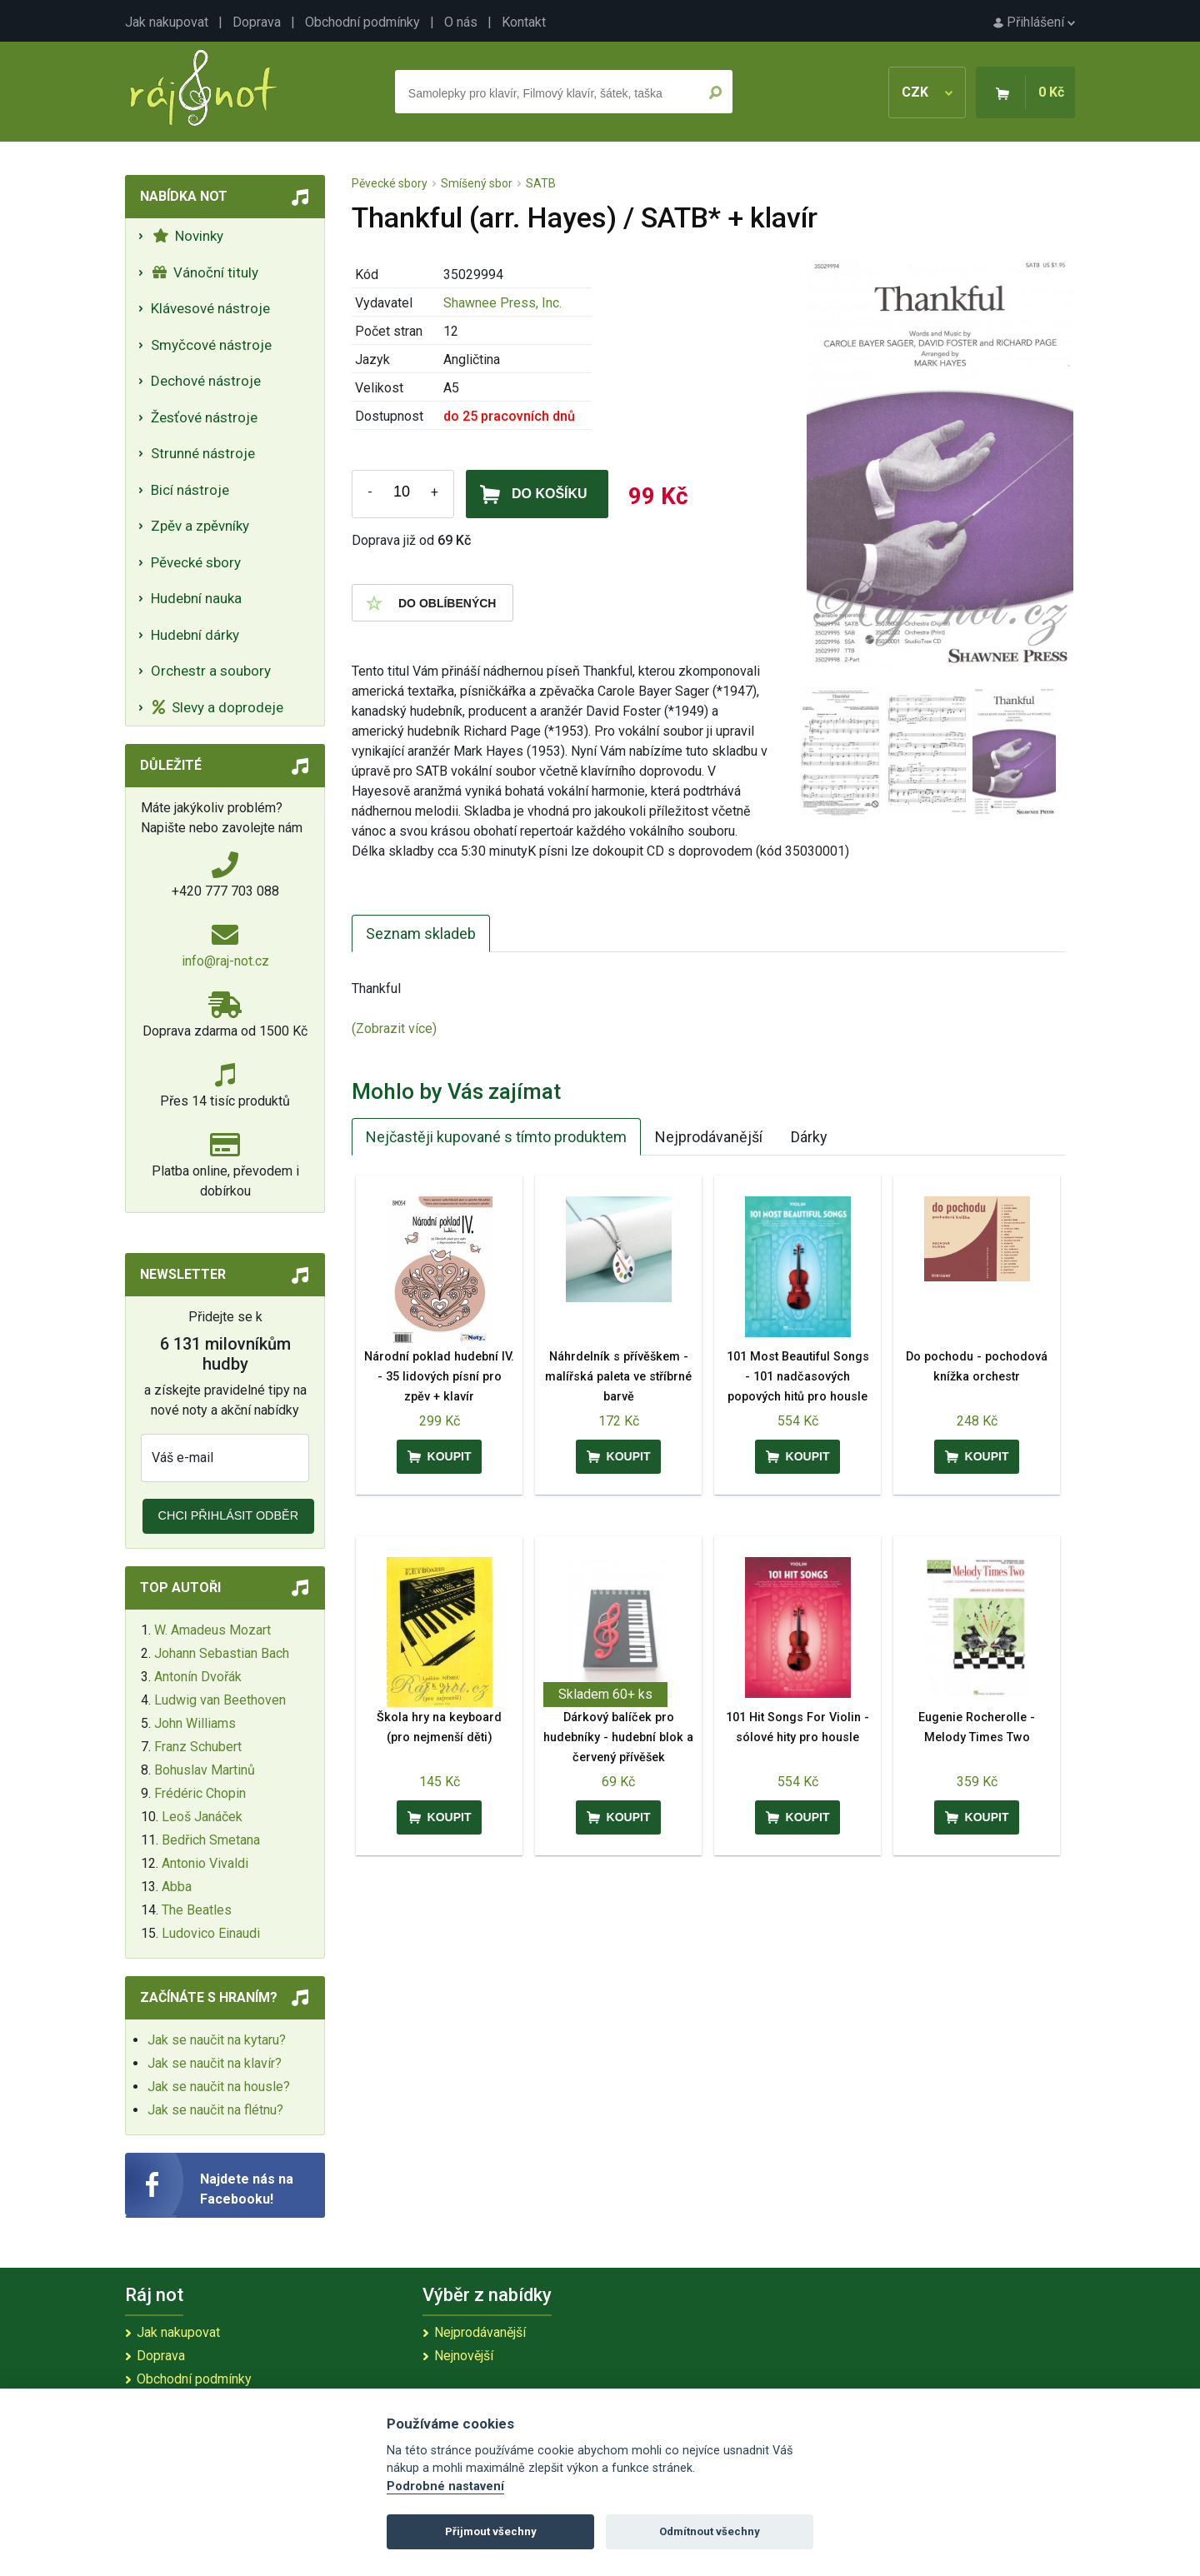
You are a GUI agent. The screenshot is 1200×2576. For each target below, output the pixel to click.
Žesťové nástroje (204, 417)
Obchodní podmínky (362, 22)
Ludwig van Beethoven (220, 1700)
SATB (541, 183)
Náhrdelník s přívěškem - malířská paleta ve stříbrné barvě (618, 1377)
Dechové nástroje (206, 380)
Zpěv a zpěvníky (200, 525)
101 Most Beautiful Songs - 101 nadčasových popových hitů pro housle (798, 1377)
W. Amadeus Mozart (212, 1630)
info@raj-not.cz (225, 961)
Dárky (809, 1137)
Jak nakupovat (166, 22)
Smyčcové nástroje (211, 345)
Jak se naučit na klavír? (215, 2063)
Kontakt (524, 22)
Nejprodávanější (708, 1137)
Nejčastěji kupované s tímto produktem (496, 1137)
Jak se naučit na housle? (219, 2086)
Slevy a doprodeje (217, 707)
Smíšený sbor (476, 183)
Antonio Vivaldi (205, 1863)
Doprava (256, 22)
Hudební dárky (195, 635)
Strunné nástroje (203, 453)
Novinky (187, 235)
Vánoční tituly (205, 272)
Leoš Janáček (202, 1817)
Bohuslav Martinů (204, 1770)
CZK (927, 92)
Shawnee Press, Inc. (502, 303)
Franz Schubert (198, 1747)
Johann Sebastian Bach (221, 1653)
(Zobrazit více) (394, 1028)
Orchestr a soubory (211, 670)
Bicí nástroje (190, 490)
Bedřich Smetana (211, 1840)
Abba (177, 1887)
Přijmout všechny (491, 2531)
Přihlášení (1034, 22)
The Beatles (197, 1910)
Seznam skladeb (421, 933)
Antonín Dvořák (198, 1677)
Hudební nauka (196, 598)
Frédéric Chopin (200, 1793)
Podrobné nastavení (445, 2486)
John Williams (195, 1723)
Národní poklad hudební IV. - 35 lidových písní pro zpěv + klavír (439, 1377)
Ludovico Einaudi (211, 1933)
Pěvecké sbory (196, 562)
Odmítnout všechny (709, 2531)
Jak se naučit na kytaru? (217, 2040)
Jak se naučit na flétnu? (215, 2110)
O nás (461, 22)
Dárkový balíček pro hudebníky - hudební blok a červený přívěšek (618, 1737)
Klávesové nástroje (210, 308)
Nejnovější (463, 2356)
